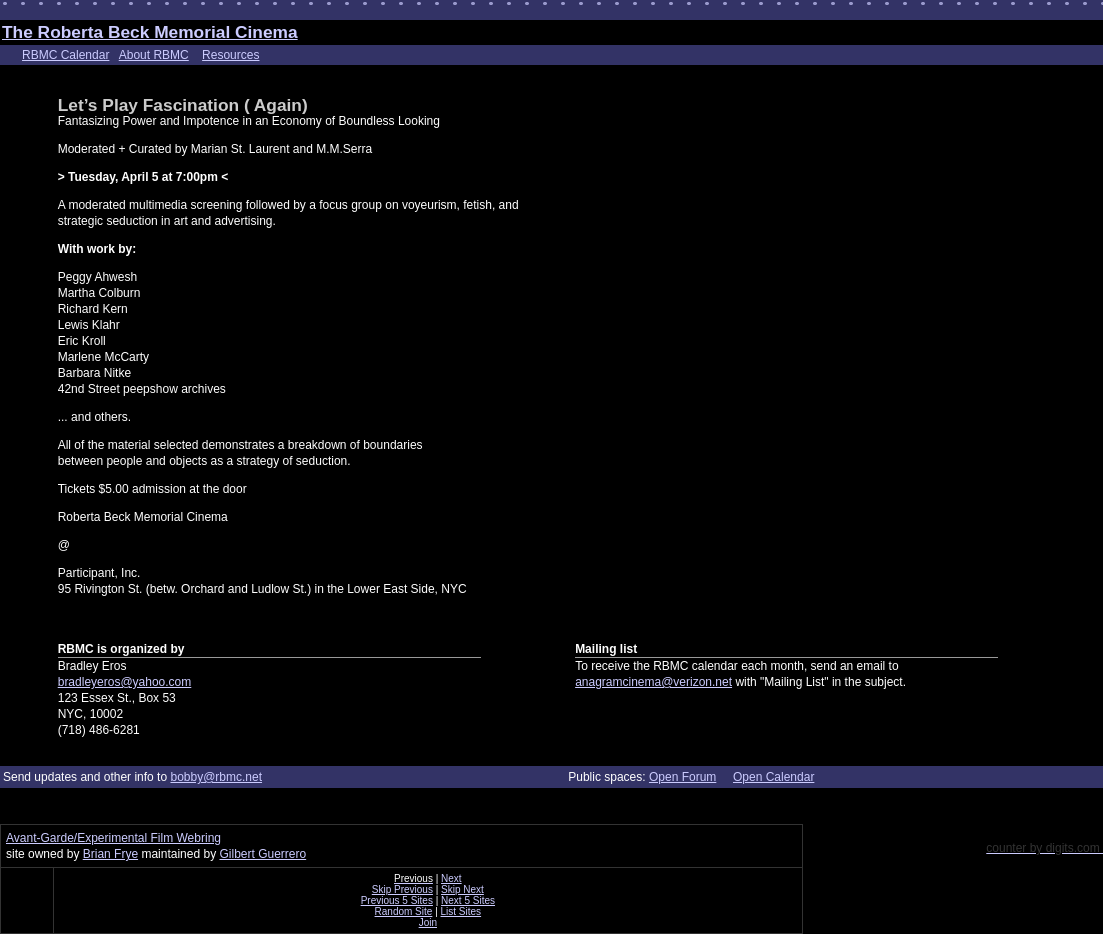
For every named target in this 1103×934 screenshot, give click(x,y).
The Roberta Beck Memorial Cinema (150, 32)
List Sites (461, 911)
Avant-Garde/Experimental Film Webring (113, 838)
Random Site (404, 911)
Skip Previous (402, 889)
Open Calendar (773, 777)
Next (451, 878)
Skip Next (462, 889)
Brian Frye (110, 854)
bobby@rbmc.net (216, 777)
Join (428, 922)
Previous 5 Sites (397, 900)
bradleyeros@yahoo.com (125, 682)
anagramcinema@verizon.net (653, 682)
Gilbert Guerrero (262, 854)
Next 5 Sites (468, 900)
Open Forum (682, 777)
